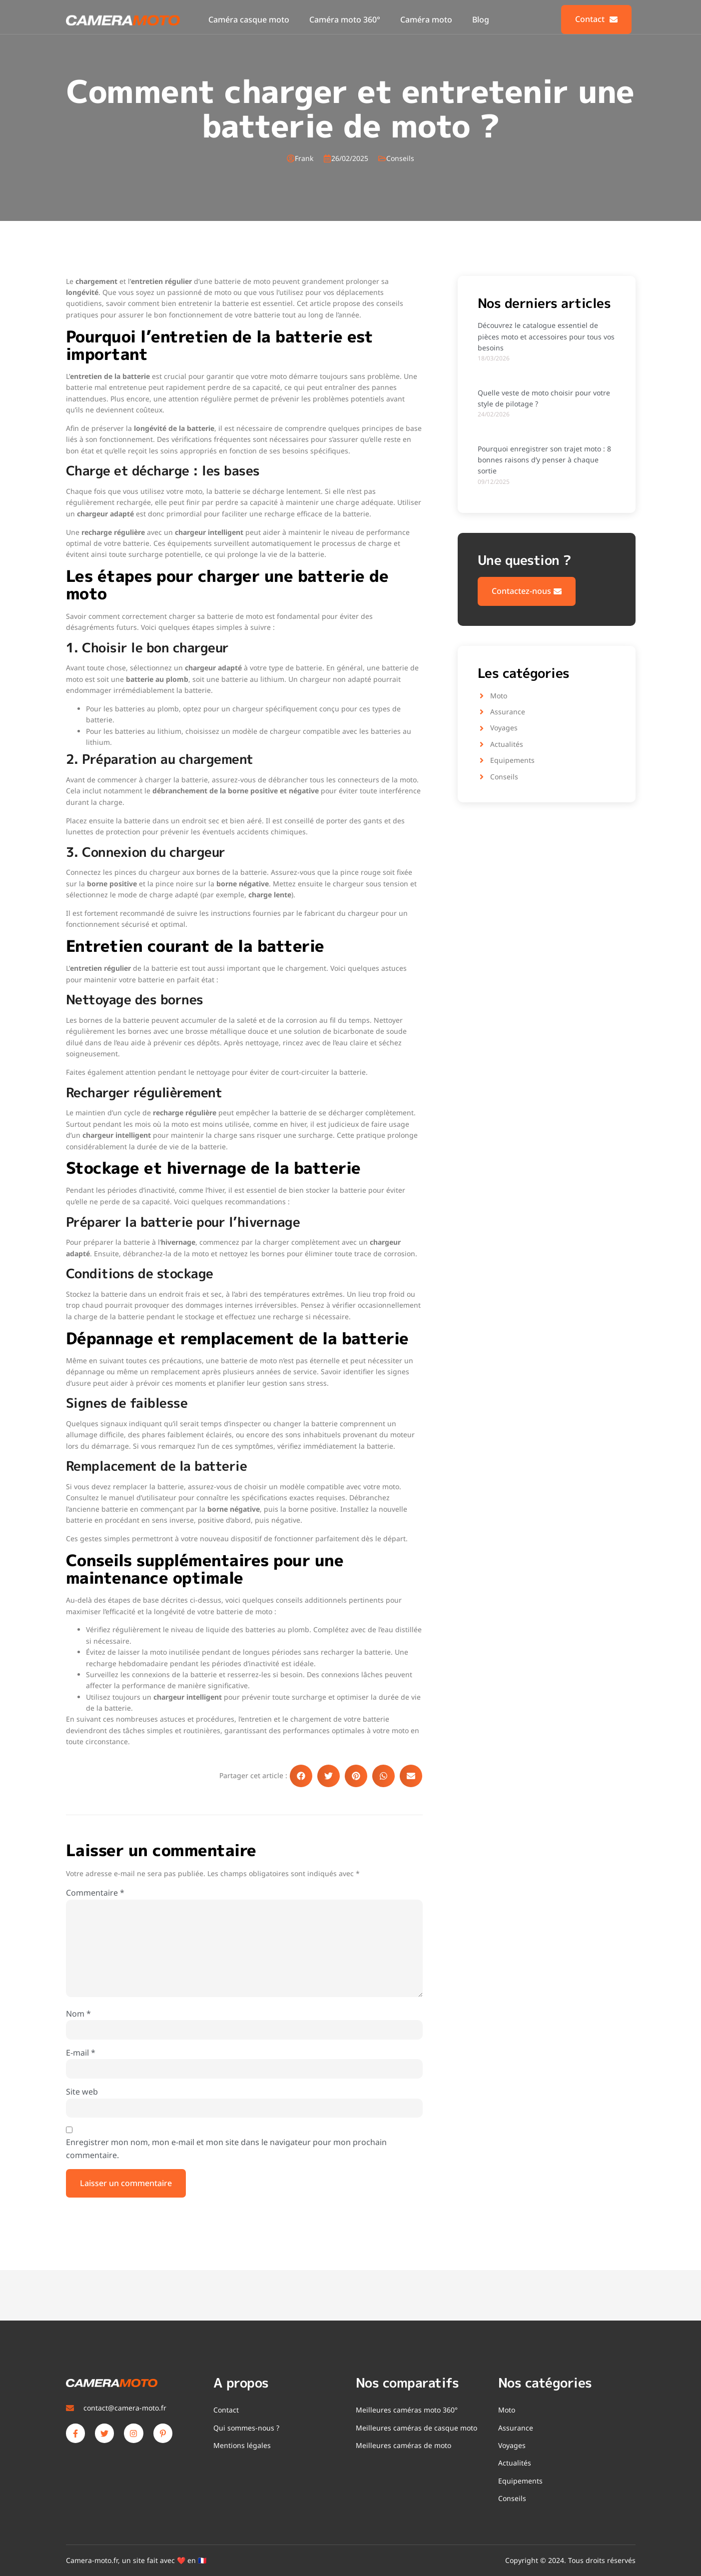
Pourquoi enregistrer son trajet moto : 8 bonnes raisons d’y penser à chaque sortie (544, 460)
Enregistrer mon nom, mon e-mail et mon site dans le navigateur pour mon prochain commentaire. (226, 2149)
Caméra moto (426, 19)
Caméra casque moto (248, 19)
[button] (301, 1776)
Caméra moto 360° (344, 19)
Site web (82, 2091)
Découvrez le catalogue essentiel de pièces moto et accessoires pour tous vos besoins (546, 336)
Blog (480, 19)
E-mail (80, 2052)
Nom (78, 2013)
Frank (304, 158)
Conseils (400, 158)
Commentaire (95, 1892)
